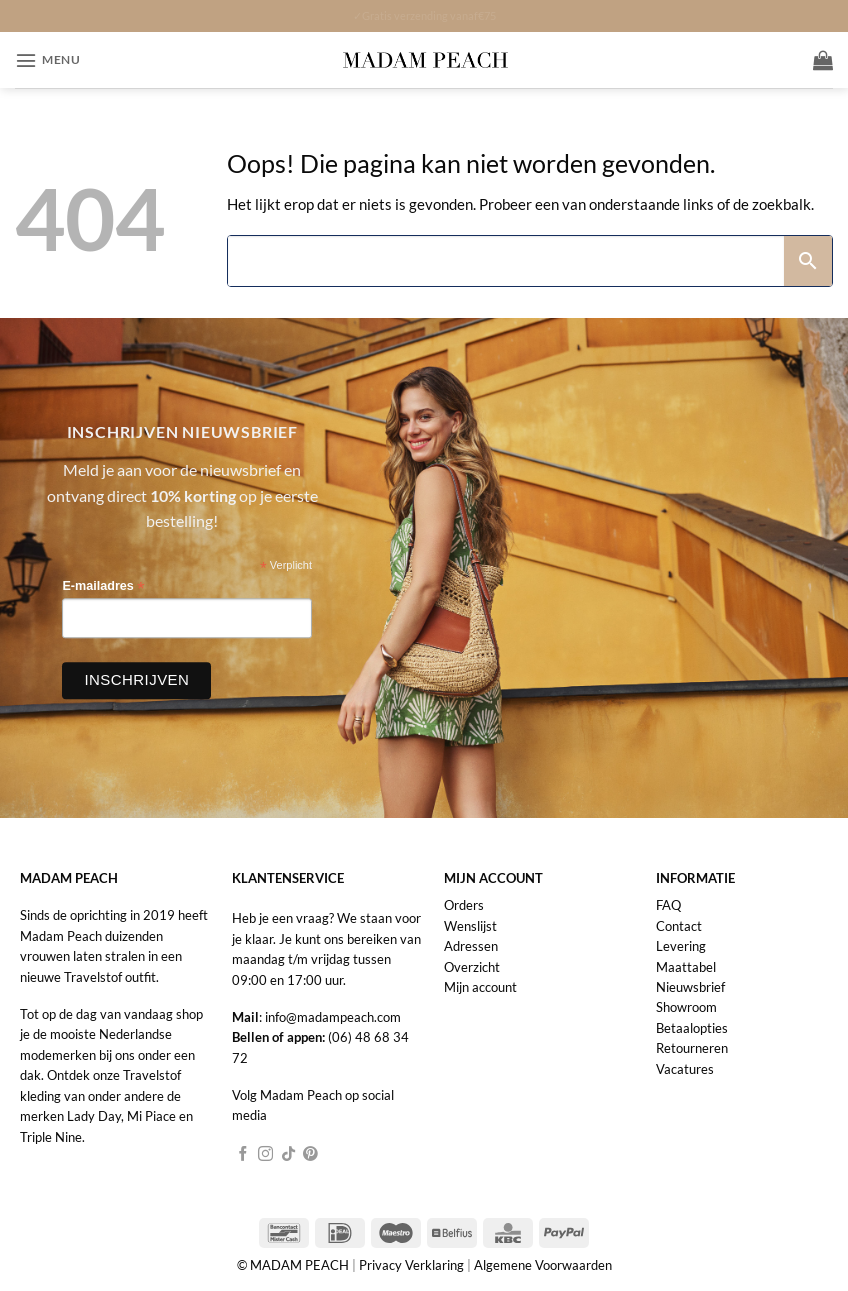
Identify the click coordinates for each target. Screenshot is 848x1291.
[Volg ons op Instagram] (265, 1155)
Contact (679, 926)
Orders (464, 905)
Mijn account (480, 987)
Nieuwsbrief (690, 987)
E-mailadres (103, 586)
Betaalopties (692, 1028)
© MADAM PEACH (294, 1265)
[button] (47, 60)
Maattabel (686, 967)
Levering (681, 946)
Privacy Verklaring (411, 1265)
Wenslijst (470, 926)
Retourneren (692, 1048)
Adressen (471, 946)
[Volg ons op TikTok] (288, 1155)
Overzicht (472, 967)
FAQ (668, 905)
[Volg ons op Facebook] (243, 1155)
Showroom (686, 1007)
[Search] (506, 261)
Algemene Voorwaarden (543, 1265)
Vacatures (685, 1069)
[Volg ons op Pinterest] (310, 1155)
